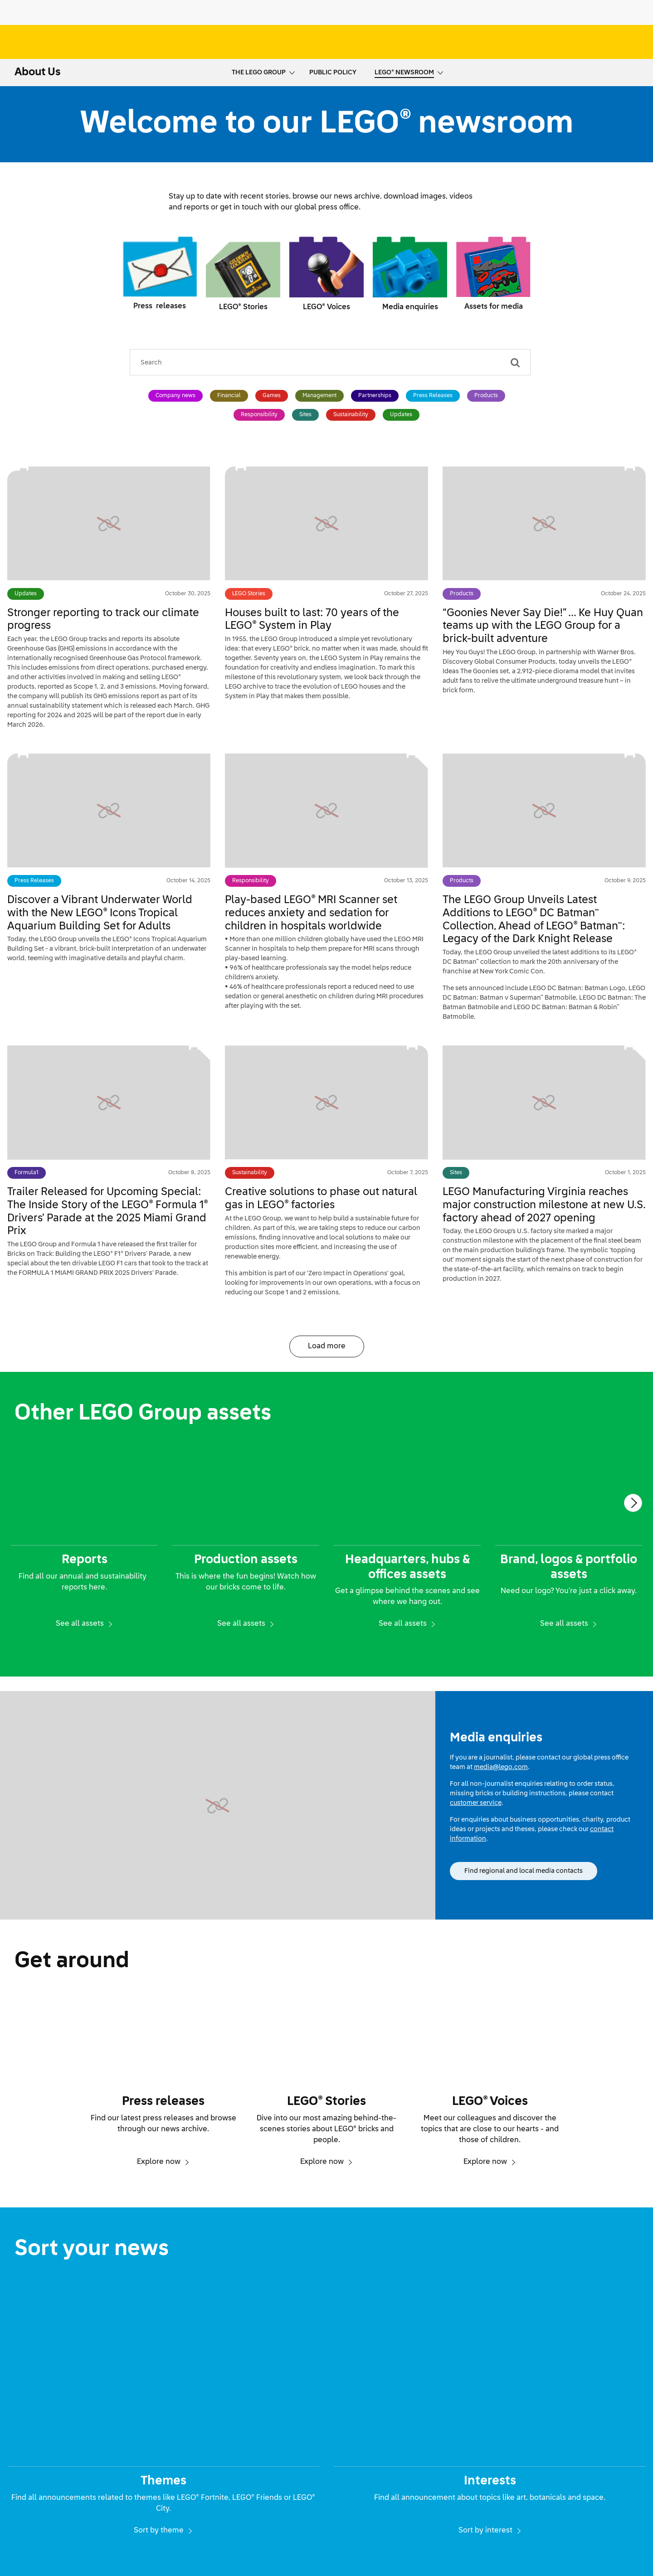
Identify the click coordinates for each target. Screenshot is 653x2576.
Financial (229, 396)
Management (319, 396)
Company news (175, 396)
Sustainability (350, 415)
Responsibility (259, 415)
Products (486, 396)
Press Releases (433, 396)
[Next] (633, 1502)
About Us (38, 72)
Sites (305, 415)
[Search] (515, 362)
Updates (401, 415)
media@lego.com (501, 1767)
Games (272, 396)
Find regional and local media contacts (523, 1871)
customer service (476, 1803)
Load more (327, 1346)
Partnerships (374, 396)
